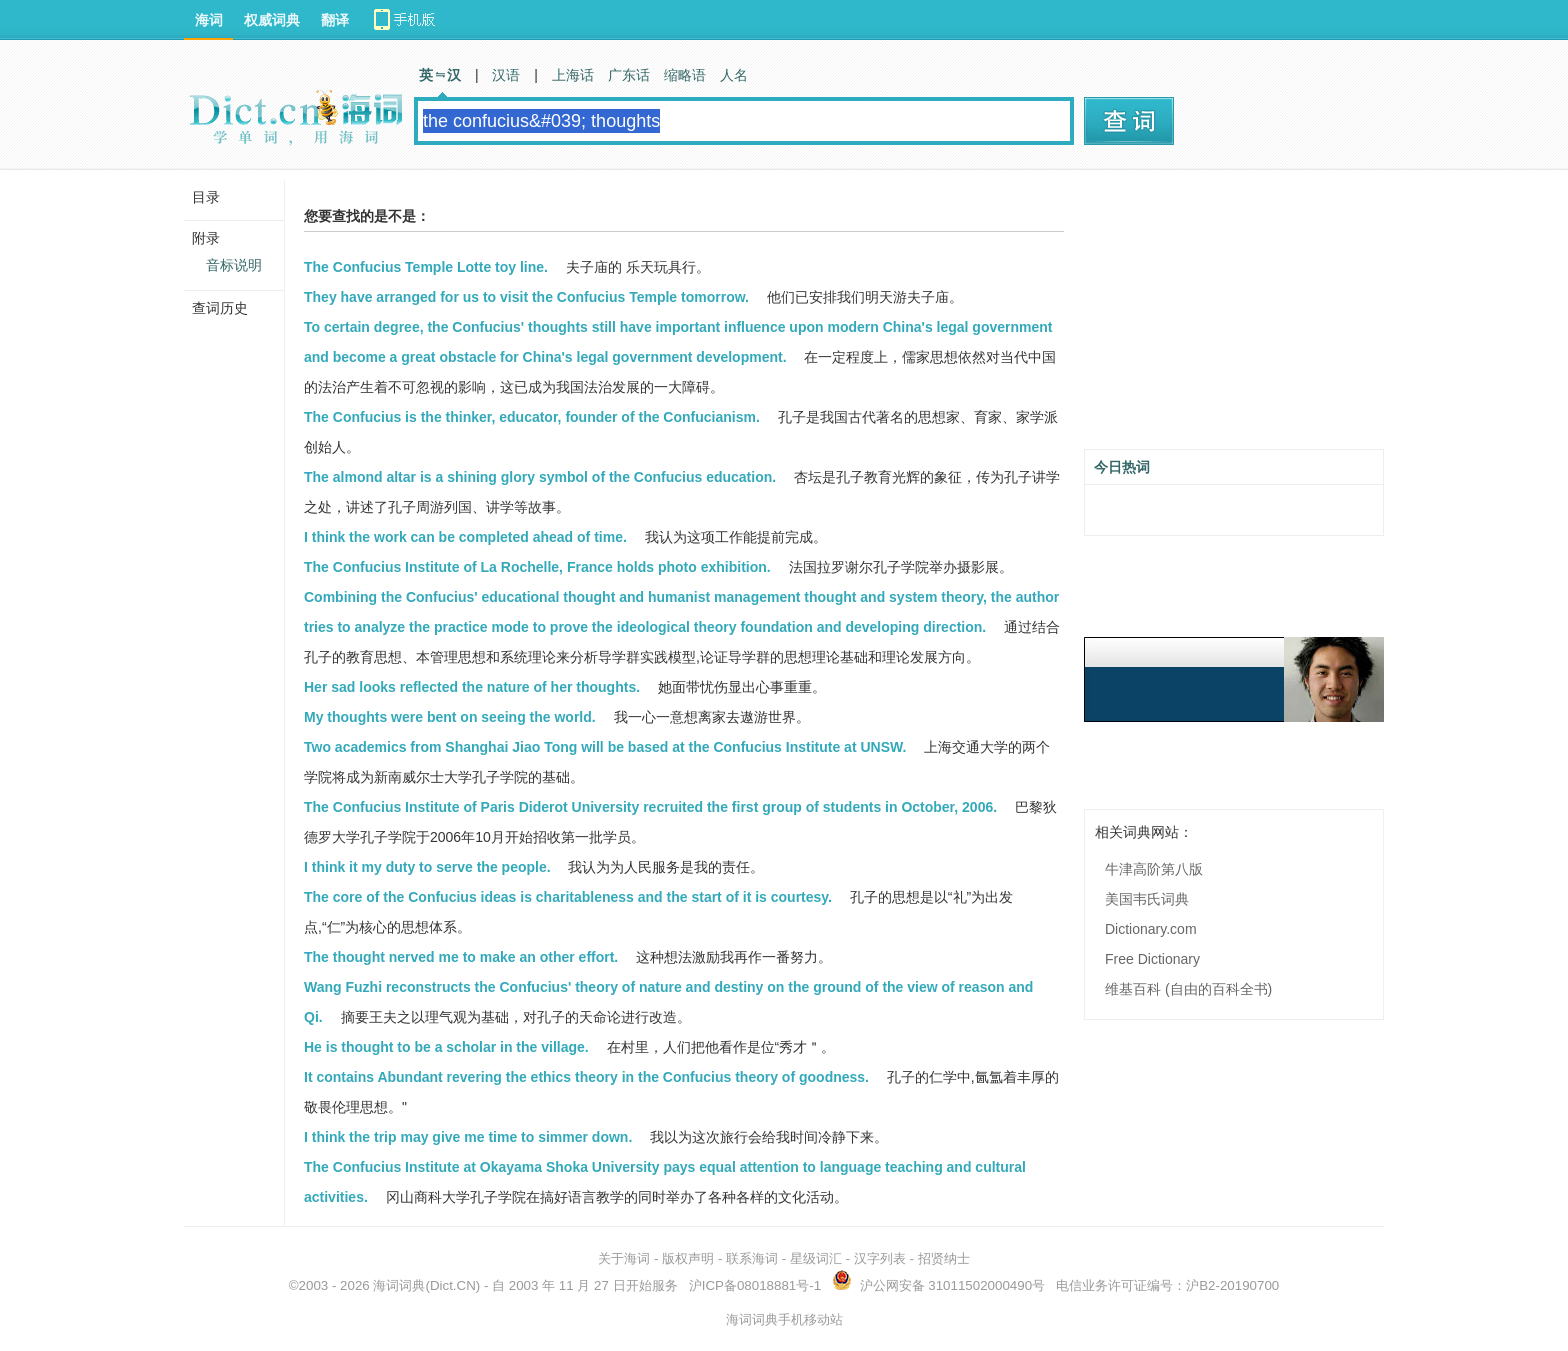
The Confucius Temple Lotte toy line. (426, 267)
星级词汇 (816, 1258)
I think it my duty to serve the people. (427, 867)
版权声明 (688, 1258)
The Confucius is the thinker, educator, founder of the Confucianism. (532, 417)
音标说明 (234, 265)
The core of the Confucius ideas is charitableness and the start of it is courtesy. (568, 897)
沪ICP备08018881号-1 (755, 1285)
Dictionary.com (1151, 929)
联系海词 (752, 1258)
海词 (209, 20)
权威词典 (272, 20)
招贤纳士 (944, 1258)
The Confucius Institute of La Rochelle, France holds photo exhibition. (537, 567)
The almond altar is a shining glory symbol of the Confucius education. (540, 477)
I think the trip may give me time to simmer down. (468, 1137)
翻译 (335, 20)
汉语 (506, 75)
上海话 (573, 75)
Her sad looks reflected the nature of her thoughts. (472, 687)
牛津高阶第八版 (1154, 869)
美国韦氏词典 (1147, 899)
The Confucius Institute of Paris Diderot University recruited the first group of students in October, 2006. (650, 807)
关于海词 (624, 1258)
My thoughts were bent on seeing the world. (450, 717)
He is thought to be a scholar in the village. (446, 1047)
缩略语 (685, 75)
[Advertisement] (1234, 317)
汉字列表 (880, 1258)
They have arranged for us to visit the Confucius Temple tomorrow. (526, 297)
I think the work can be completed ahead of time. (465, 537)
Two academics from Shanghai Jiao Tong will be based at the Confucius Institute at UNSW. (605, 747)
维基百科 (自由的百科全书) (1188, 989)
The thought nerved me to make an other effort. (461, 957)
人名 (734, 75)
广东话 (629, 75)
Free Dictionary (1152, 959)
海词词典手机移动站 (784, 1319)
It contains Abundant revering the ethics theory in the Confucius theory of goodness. (586, 1077)
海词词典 (399, 1285)
